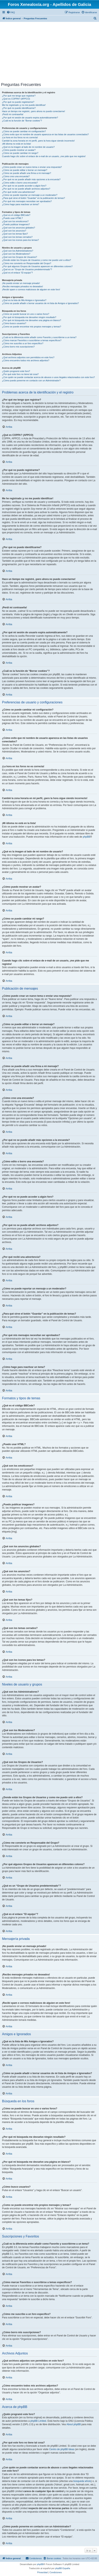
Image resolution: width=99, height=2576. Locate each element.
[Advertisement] (49, 52)
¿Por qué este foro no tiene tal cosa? (20, 374)
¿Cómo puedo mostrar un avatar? (19, 150)
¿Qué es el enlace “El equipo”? (17, 272)
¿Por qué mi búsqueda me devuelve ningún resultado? (29, 317)
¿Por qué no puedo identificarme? (19, 108)
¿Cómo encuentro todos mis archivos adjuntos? (25, 360)
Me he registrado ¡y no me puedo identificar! (24, 105)
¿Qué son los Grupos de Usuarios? (19, 257)
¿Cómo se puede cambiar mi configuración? (24, 131)
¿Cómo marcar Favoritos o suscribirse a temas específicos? (31, 340)
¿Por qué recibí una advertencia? (18, 192)
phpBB (86, 836)
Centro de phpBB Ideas (61, 2449)
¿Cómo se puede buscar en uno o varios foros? (25, 314)
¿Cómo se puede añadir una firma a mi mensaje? (26, 173)
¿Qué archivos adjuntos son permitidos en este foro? (28, 357)
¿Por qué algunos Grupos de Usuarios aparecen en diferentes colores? (37, 266)
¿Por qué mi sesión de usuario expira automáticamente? (30, 117)
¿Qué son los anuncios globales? (18, 227)
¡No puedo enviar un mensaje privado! (21, 283)
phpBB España (62, 2568)
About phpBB (73, 2424)
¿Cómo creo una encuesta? (16, 176)
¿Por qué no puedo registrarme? (18, 102)
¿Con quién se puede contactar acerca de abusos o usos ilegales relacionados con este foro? (48, 377)
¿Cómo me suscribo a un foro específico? (22, 343)
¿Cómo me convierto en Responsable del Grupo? (26, 263)
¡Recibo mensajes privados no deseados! (22, 286)
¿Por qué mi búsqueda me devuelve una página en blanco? (31, 320)
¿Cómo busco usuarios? (14, 323)
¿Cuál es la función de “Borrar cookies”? (22, 120)
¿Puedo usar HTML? (12, 218)
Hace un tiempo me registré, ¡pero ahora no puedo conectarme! (33, 111)
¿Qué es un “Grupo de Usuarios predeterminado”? (27, 269)
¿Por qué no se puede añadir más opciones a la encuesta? (31, 179)
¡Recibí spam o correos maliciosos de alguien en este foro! (31, 289)
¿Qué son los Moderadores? (16, 254)
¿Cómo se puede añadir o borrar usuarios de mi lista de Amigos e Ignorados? (40, 303)
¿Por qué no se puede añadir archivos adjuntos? (26, 189)
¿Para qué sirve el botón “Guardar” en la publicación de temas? (33, 198)
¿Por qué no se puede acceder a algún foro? (24, 185)
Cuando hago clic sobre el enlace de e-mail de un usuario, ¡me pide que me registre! (44, 156)
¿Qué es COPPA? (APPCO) (16, 99)
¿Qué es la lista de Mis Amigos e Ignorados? (24, 300)
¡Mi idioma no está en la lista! (16, 144)
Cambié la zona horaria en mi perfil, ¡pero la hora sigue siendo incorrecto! (38, 140)
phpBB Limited (38, 2421)
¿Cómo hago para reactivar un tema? (20, 204)
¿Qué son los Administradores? (17, 251)
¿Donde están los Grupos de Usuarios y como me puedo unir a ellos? (36, 260)
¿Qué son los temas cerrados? (17, 237)
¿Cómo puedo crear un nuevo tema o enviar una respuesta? (32, 167)
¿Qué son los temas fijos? (15, 234)
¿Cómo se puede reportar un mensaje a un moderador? (29, 195)
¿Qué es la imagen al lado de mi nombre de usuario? (28, 147)
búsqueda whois (82, 2481)
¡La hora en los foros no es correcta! (20, 137)
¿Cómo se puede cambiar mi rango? (20, 153)
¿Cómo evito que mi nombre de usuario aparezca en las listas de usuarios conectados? (45, 134)
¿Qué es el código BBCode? (16, 215)
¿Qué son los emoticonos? (15, 221)
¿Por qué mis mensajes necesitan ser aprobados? (27, 201)
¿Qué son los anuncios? (14, 230)
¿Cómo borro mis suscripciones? (18, 346)
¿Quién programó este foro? (16, 371)
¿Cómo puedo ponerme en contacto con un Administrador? (31, 380)
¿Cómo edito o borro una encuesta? (20, 182)
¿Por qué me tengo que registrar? (19, 95)
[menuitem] (11, 12)
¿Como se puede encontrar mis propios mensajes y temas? (31, 326)
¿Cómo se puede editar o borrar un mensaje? (24, 170)
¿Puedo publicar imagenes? (16, 224)
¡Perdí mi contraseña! (12, 114)
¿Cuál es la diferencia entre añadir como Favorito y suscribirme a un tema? (39, 337)
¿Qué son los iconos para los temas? (20, 240)
